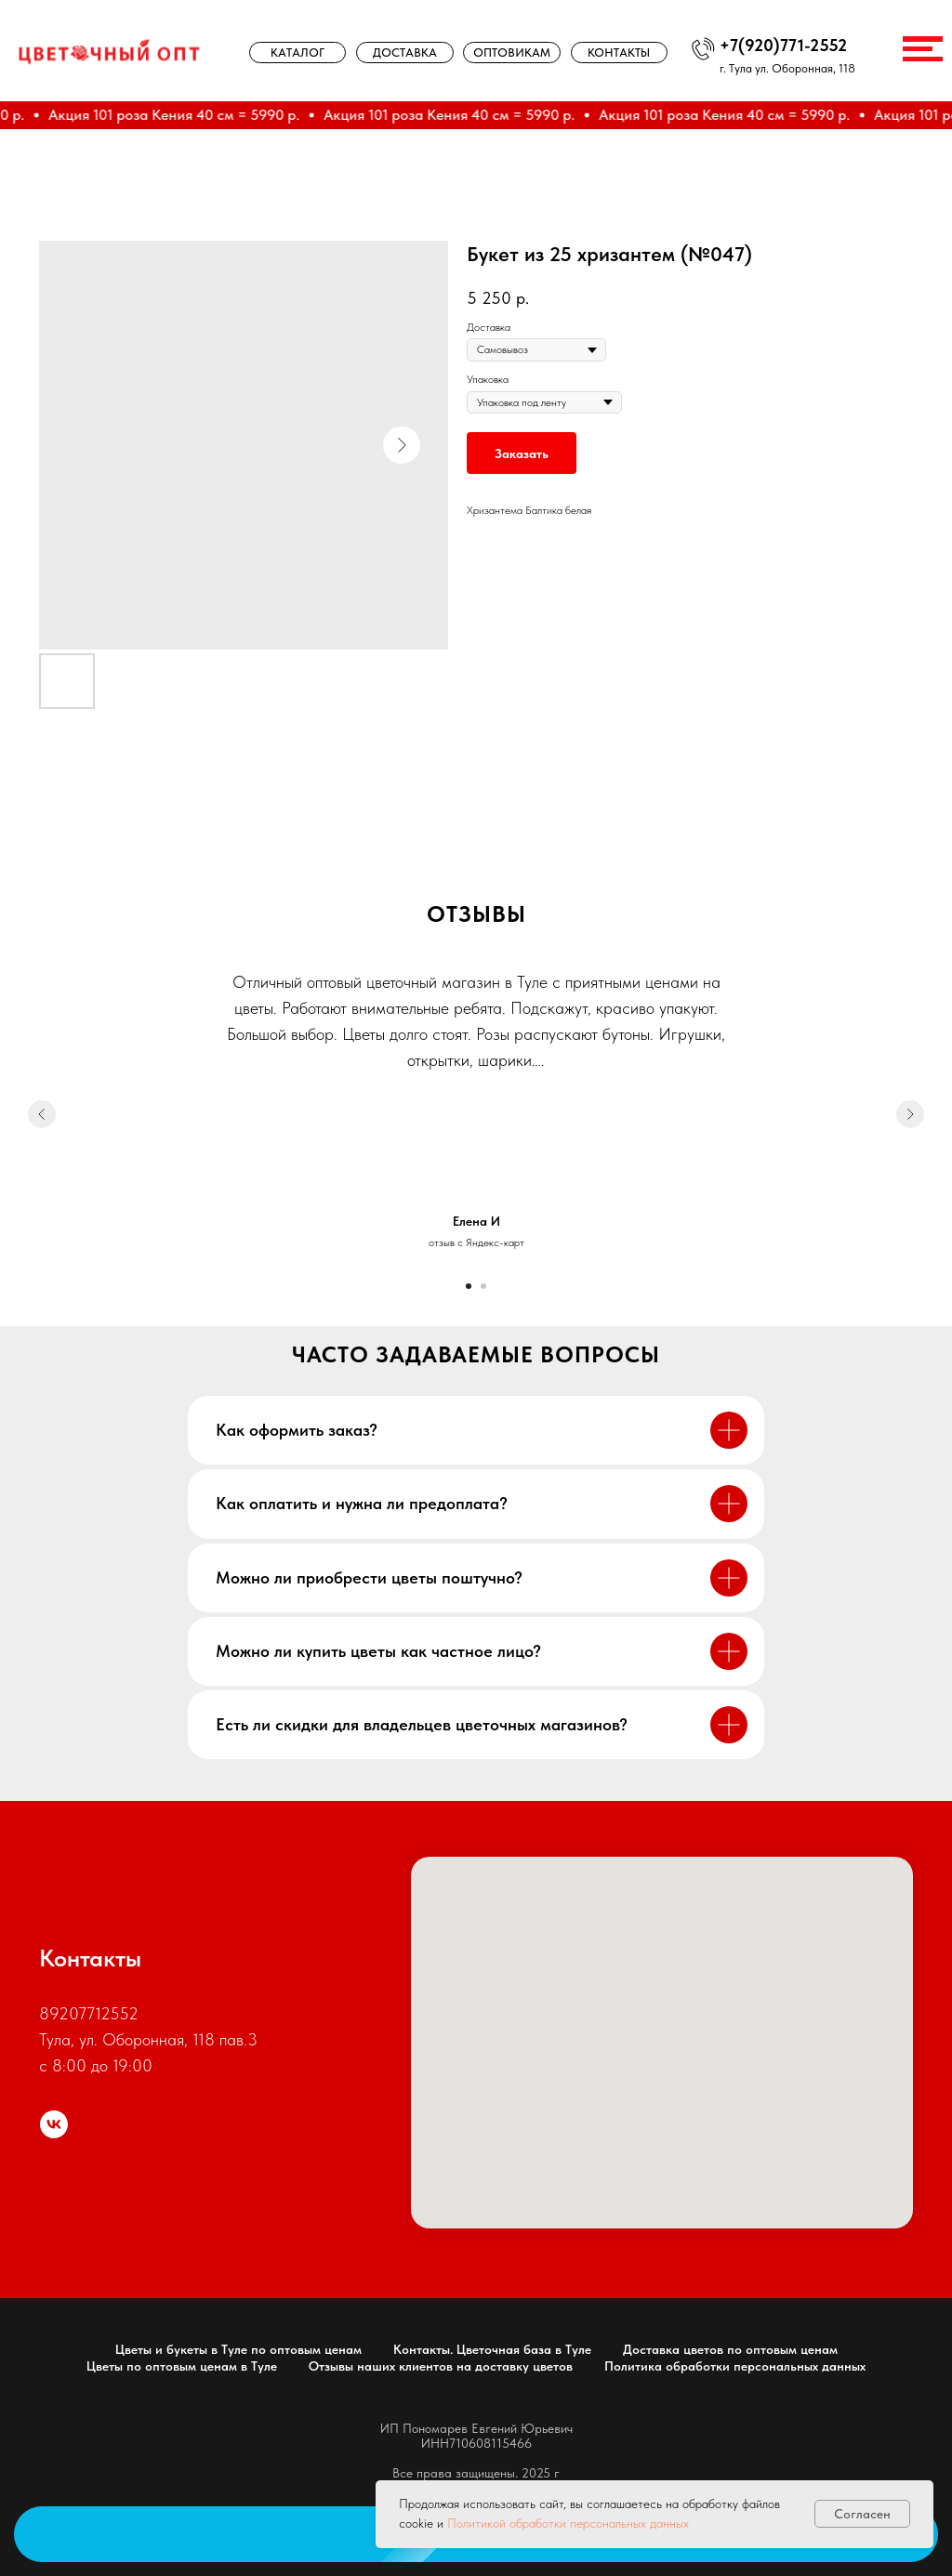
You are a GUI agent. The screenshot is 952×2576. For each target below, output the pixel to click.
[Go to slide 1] (468, 1286)
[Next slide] (910, 1114)
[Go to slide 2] (483, 1286)
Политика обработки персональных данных (735, 2366)
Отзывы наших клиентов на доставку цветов (441, 2366)
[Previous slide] (42, 1114)
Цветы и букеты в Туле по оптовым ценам (238, 2349)
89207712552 (89, 2013)
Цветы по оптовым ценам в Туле (181, 2366)
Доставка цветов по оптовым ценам (730, 2349)
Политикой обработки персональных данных (568, 2523)
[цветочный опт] (54, 2124)
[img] (109, 50)
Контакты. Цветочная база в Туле (492, 2349)
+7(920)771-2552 (783, 45)
